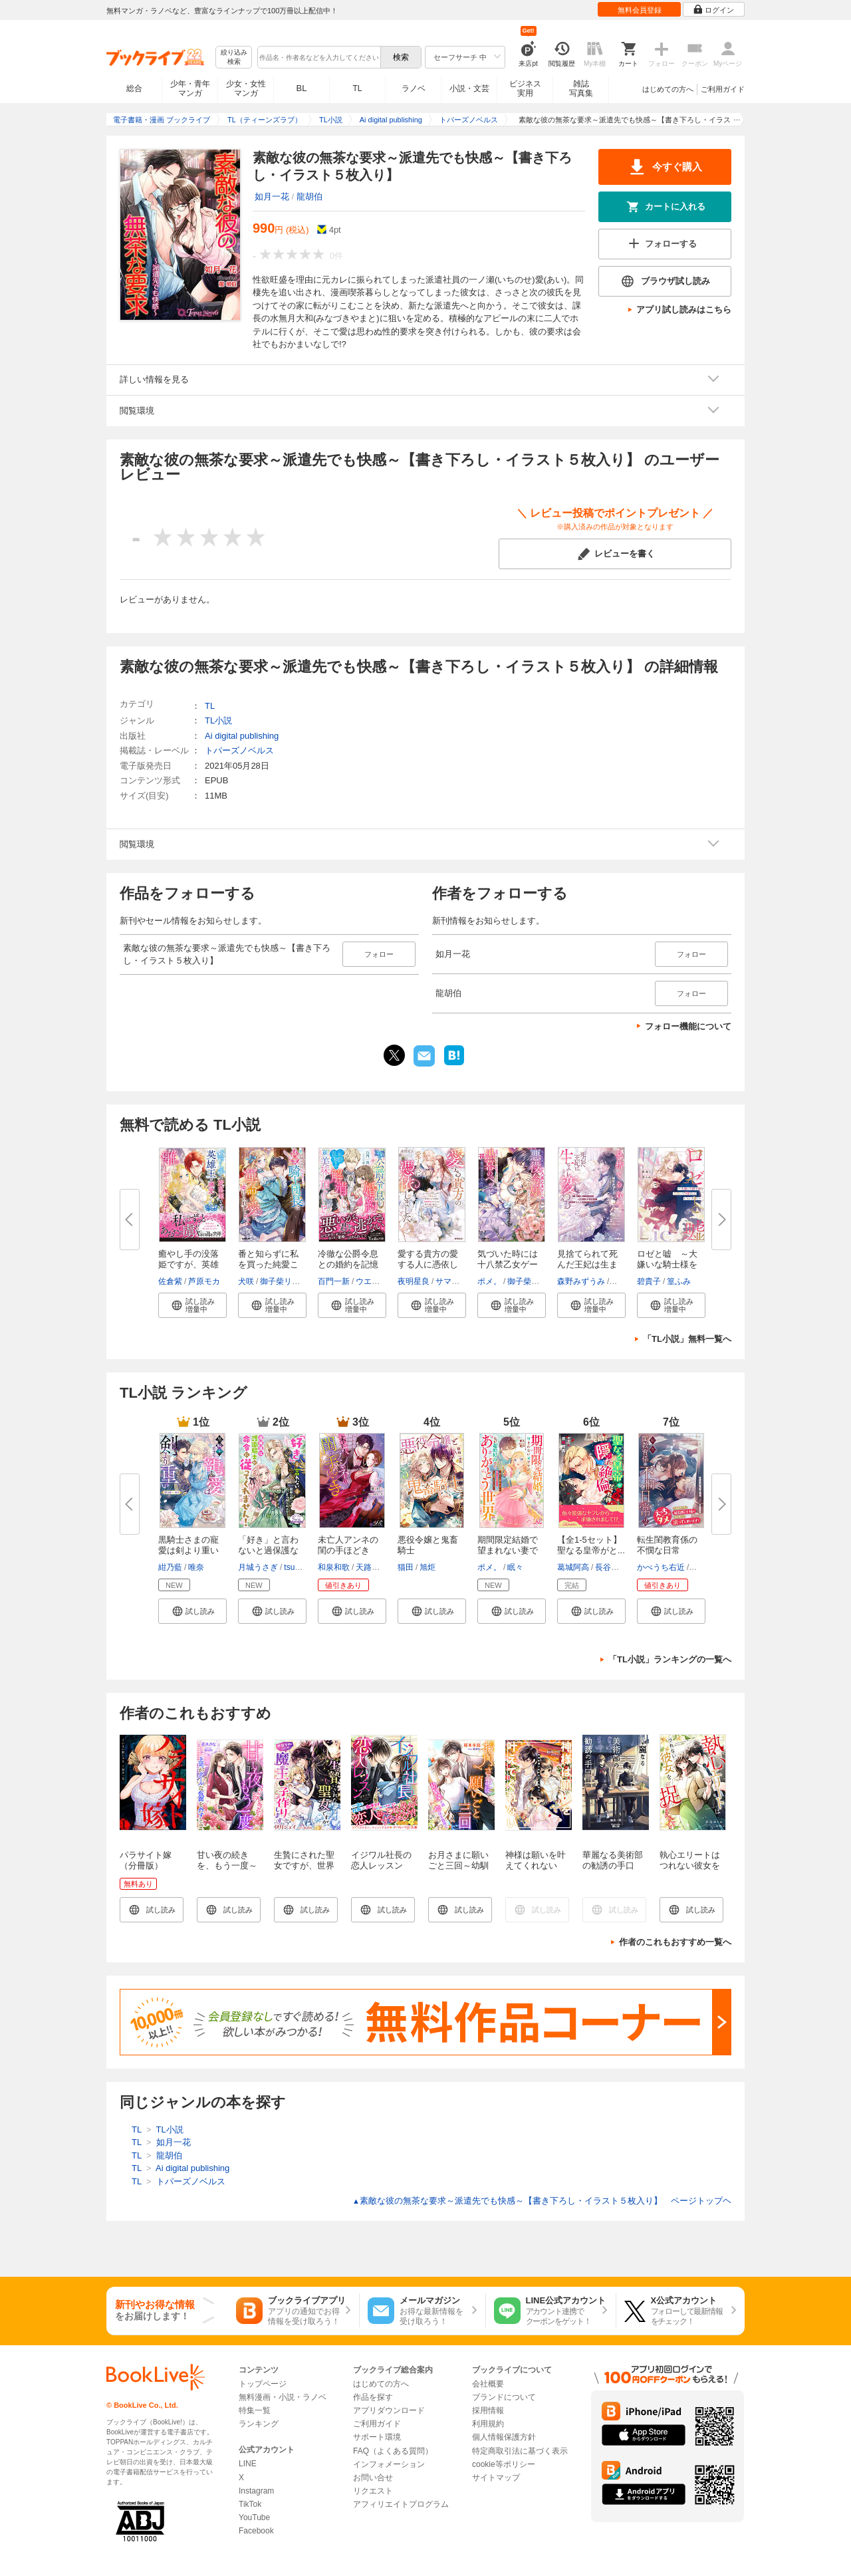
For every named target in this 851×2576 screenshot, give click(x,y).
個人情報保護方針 (504, 2437)
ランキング (259, 2423)
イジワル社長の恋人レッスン (381, 1860)
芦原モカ (204, 1281)
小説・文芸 (469, 88)
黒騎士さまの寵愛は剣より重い (188, 1545)
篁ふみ (679, 1281)
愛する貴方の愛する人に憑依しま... (428, 1264)
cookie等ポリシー (503, 2464)
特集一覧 (255, 2410)
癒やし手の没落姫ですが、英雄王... (188, 1264)
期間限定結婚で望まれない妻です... (507, 1550)
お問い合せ (373, 2477)
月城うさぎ (258, 1567)
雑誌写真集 (581, 88)
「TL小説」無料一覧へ (687, 1339)
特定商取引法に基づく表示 (520, 2451)
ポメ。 (489, 1281)
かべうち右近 (661, 1567)
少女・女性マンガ (246, 88)
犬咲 (246, 1281)
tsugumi (298, 1567)
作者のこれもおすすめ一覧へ (675, 1942)
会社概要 (488, 2383)
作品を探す (373, 2397)
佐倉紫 (170, 1281)
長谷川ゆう (615, 1567)
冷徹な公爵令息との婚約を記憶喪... (348, 1264)
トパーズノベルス (239, 750)
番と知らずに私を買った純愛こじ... (268, 1264)
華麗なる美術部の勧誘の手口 (612, 1860)
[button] (192, 1305)
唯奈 (196, 1567)
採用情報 (488, 2410)
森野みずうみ (581, 1281)
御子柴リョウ (284, 1281)
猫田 (406, 1567)
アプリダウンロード (389, 2410)
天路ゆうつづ (380, 1567)
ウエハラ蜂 (376, 1281)
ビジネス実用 (525, 88)
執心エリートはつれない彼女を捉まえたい (690, 1865)
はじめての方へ (667, 89)
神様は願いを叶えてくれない (535, 1860)
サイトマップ (496, 2477)
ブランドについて (504, 2397)
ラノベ (414, 88)
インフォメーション (389, 2464)
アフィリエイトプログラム (401, 2504)
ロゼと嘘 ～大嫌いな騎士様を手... (667, 1264)
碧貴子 (649, 1281)
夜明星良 (413, 1281)
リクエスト (373, 2491)
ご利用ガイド (723, 89)
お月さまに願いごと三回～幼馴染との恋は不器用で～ (458, 1871)
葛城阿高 (573, 1567)
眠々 (515, 1567)
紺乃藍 (170, 1567)
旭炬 (427, 1567)
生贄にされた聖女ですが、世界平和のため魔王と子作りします (304, 1871)
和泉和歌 (334, 1567)
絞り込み (234, 57)
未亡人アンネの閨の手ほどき (348, 1545)
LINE (248, 2463)
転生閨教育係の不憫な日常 (667, 1545)
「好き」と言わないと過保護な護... (268, 1550)
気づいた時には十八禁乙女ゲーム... (507, 1264)
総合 (134, 88)
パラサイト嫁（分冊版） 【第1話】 (146, 1865)
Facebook (256, 2530)
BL (302, 88)
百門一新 (334, 1281)
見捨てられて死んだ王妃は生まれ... (587, 1264)
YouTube (254, 2517)
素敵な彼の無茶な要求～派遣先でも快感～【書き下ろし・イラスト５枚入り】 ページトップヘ (541, 2201)
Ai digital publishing (242, 736)
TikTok (250, 2504)
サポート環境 (377, 2437)
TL (357, 88)
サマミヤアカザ (463, 1281)
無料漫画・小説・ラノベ (282, 2397)
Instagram (256, 2491)
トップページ (263, 2383)
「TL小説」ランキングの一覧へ (669, 1659)
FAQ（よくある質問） (393, 2451)
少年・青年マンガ (190, 88)
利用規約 (488, 2423)
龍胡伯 (309, 196)
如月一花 (272, 196)
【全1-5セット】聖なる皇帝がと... (591, 1545)
